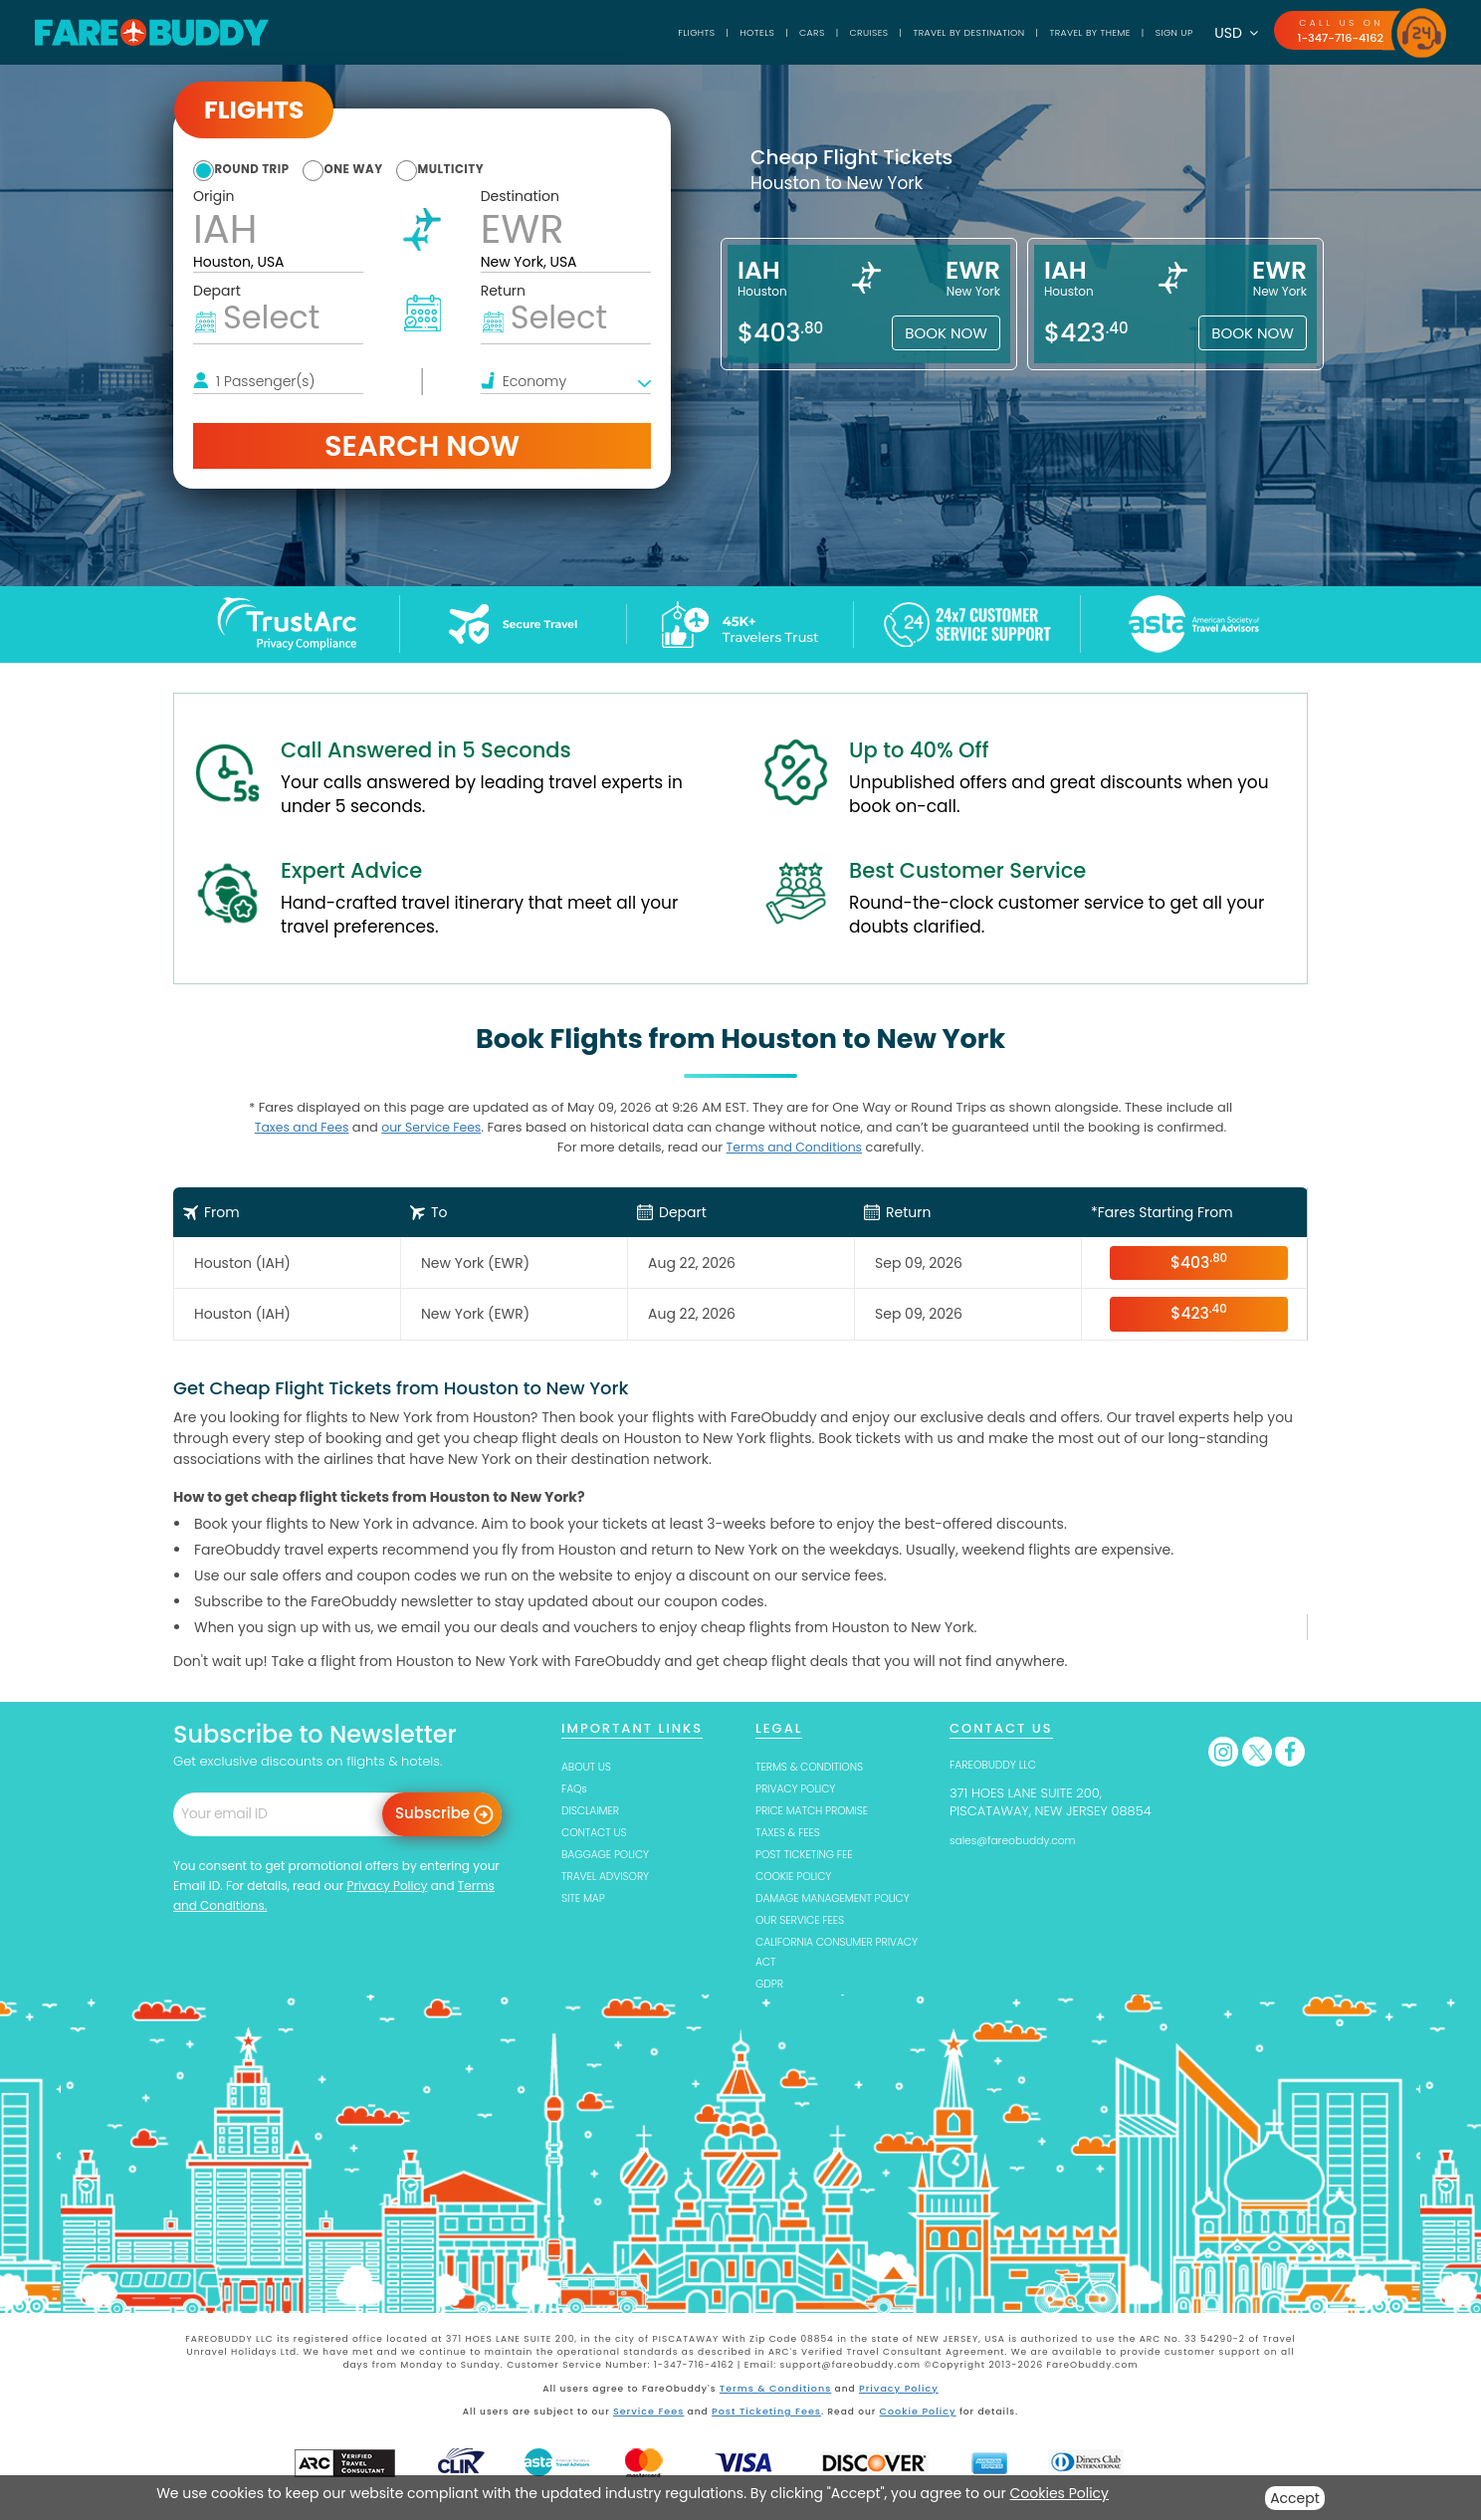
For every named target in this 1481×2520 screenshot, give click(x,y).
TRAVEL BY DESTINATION (904, 32)
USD (1222, 33)
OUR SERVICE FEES (809, 1942)
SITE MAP (587, 1899)
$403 (1198, 1261)
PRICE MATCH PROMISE (824, 1808)
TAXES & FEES (794, 1831)
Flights (581, 32)
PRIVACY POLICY (804, 1787)
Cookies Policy (1059, 2493)
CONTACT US (601, 1831)
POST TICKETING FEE (814, 1854)
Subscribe (432, 1811)
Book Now (946, 332)
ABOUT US (591, 1764)
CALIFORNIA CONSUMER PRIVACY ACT (827, 1975)
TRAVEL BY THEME (1054, 32)
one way (392, 168)
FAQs (576, 1787)
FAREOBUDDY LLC (1002, 1762)
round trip (263, 168)
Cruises (783, 32)
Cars (716, 32)
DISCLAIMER (596, 1808)
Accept (1295, 2498)
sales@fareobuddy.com (1026, 1837)
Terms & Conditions (778, 2412)
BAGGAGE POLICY (614, 1854)
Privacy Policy (386, 1883)
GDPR (772, 2007)
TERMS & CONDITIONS (821, 1764)
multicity (516, 168)
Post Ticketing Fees (767, 2434)
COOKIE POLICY (801, 1876)
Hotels (652, 32)
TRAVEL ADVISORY (614, 1876)
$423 (1198, 1312)
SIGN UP (1155, 32)
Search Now (422, 446)
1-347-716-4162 (1333, 37)
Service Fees (653, 2434)
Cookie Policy (913, 2434)
